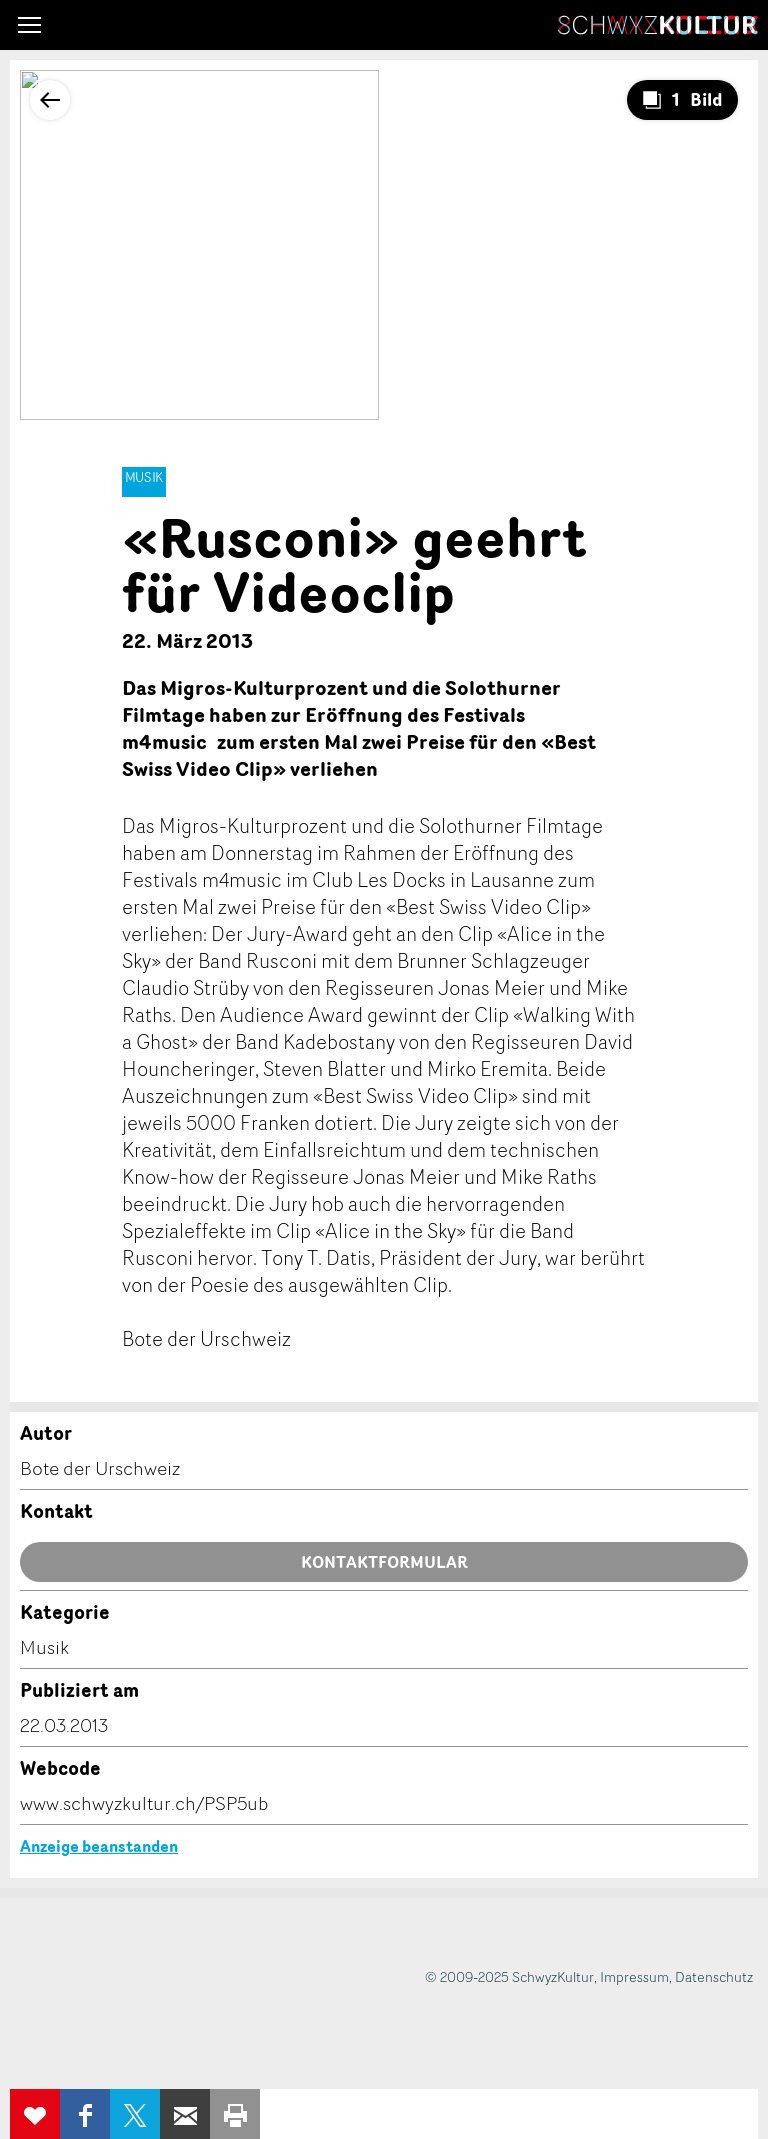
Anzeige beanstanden (99, 1846)
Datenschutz (714, 1976)
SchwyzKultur (658, 25)
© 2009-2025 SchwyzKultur (509, 1976)
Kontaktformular (384, 1562)
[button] (29, 25)
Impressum (634, 1976)
